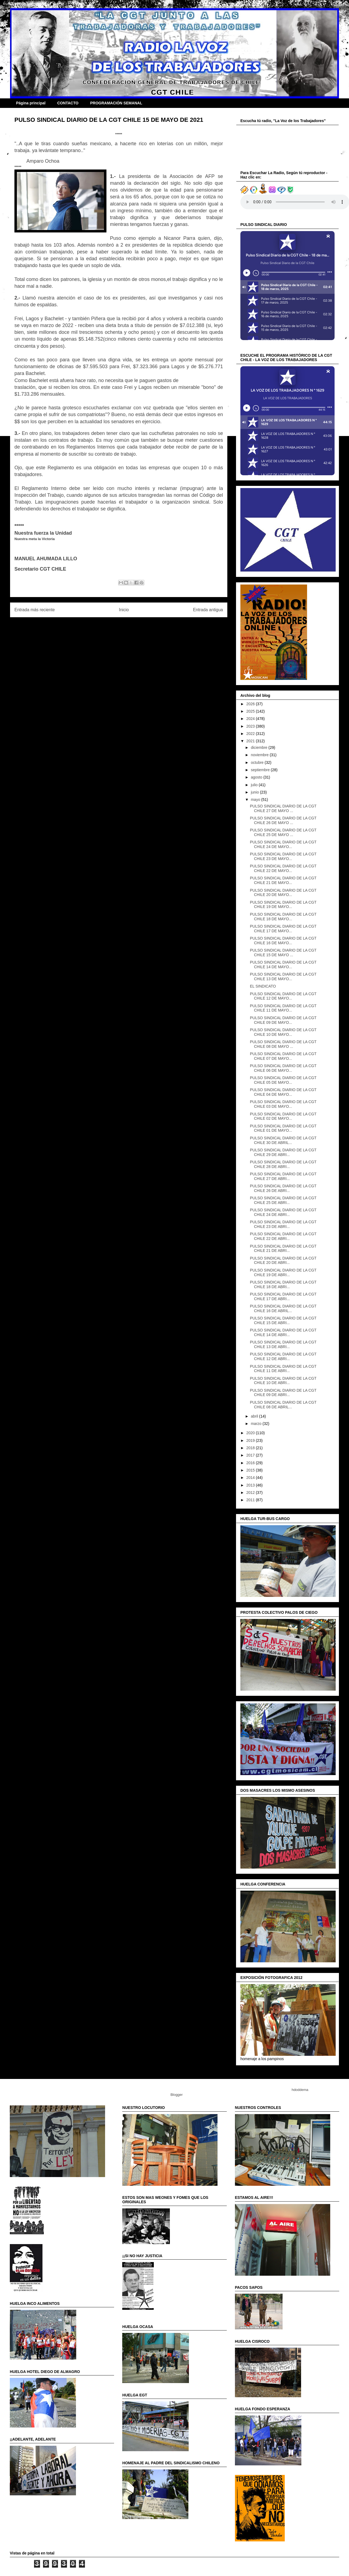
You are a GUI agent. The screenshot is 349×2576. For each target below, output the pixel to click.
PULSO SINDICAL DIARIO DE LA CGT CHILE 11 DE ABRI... (283, 1368)
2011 (251, 1500)
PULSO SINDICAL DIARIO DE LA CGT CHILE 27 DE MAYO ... (283, 808)
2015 (251, 1470)
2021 (251, 741)
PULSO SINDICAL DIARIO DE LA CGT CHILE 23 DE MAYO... (283, 856)
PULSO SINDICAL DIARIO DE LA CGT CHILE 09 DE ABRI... (283, 1392)
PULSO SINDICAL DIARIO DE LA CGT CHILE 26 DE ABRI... (283, 1188)
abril (255, 1416)
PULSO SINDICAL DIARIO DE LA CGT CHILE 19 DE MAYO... (283, 904)
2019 (251, 1440)
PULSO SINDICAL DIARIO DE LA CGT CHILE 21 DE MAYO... (283, 880)
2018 (251, 1448)
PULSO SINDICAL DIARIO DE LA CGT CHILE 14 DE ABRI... (283, 1332)
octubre (258, 762)
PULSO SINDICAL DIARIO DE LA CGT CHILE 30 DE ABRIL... (283, 1140)
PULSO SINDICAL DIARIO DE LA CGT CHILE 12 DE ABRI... (283, 1356)
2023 (251, 726)
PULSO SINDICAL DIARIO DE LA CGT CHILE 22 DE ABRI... (283, 1236)
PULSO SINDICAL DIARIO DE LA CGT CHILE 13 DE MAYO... (283, 976)
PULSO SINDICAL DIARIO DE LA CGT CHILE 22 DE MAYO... (283, 868)
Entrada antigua (208, 609)
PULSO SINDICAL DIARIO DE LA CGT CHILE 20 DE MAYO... (283, 892)
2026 (251, 704)
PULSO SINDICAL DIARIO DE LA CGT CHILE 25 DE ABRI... (283, 1200)
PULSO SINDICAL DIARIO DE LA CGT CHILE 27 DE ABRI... (283, 1176)
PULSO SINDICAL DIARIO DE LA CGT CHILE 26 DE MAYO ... (283, 820)
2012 (251, 1492)
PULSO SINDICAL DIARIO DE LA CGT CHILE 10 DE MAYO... (283, 1032)
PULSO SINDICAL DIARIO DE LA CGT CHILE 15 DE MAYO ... (283, 952)
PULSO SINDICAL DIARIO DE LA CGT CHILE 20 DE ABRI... (283, 1260)
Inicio (124, 609)
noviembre (260, 755)
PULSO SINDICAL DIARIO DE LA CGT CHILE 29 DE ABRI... (283, 1152)
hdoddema (300, 2090)
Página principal (30, 103)
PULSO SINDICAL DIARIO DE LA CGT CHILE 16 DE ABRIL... (283, 1308)
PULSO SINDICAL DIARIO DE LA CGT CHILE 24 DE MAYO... (283, 844)
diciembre (259, 747)
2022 (251, 733)
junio (255, 792)
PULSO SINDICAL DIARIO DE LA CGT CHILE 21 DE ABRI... (283, 1248)
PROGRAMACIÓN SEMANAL (116, 103)
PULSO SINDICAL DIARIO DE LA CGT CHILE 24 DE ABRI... (283, 1212)
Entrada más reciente (34, 609)
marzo (256, 1423)
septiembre (261, 770)
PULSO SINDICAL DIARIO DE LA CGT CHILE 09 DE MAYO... (283, 1020)
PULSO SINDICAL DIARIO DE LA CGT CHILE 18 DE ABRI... (283, 1284)
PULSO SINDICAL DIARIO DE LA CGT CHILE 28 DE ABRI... (283, 1164)
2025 (251, 711)
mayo (256, 799)
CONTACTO (67, 103)
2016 (251, 1463)
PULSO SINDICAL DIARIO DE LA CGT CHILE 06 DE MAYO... (283, 1068)
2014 (251, 1477)
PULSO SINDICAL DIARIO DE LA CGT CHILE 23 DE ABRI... (283, 1224)
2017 (251, 1455)
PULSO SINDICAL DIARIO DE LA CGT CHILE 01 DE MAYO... (283, 1128)
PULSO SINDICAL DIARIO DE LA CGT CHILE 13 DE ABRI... (283, 1344)
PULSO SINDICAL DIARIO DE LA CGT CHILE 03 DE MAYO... (283, 1104)
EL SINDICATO (263, 986)
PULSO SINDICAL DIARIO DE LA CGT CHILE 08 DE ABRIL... (283, 1404)
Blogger (176, 2095)
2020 (251, 1433)
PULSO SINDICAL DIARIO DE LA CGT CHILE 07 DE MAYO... (283, 1056)
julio (255, 785)
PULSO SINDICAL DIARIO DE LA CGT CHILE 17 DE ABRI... (283, 1296)
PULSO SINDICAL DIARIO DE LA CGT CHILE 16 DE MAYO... (283, 940)
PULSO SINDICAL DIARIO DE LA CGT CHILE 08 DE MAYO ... (283, 1044)
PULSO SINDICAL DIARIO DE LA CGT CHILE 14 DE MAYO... (283, 964)
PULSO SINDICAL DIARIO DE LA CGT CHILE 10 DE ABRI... (283, 1380)
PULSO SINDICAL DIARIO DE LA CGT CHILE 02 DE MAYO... (283, 1116)
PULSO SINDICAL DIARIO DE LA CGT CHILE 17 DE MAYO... (283, 928)
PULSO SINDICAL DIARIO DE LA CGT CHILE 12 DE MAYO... (283, 996)
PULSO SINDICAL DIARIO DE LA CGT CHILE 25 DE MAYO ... (283, 832)
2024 (251, 718)
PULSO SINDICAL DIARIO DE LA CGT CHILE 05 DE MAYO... (283, 1080)
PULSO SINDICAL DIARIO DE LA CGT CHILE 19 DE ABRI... (283, 1272)
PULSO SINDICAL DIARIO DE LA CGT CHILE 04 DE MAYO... (283, 1092)
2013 (251, 1485)
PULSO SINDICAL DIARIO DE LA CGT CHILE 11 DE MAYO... (283, 1008)
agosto (257, 777)
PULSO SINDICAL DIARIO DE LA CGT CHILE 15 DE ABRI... (283, 1320)
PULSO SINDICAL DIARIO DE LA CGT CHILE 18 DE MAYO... (283, 916)
